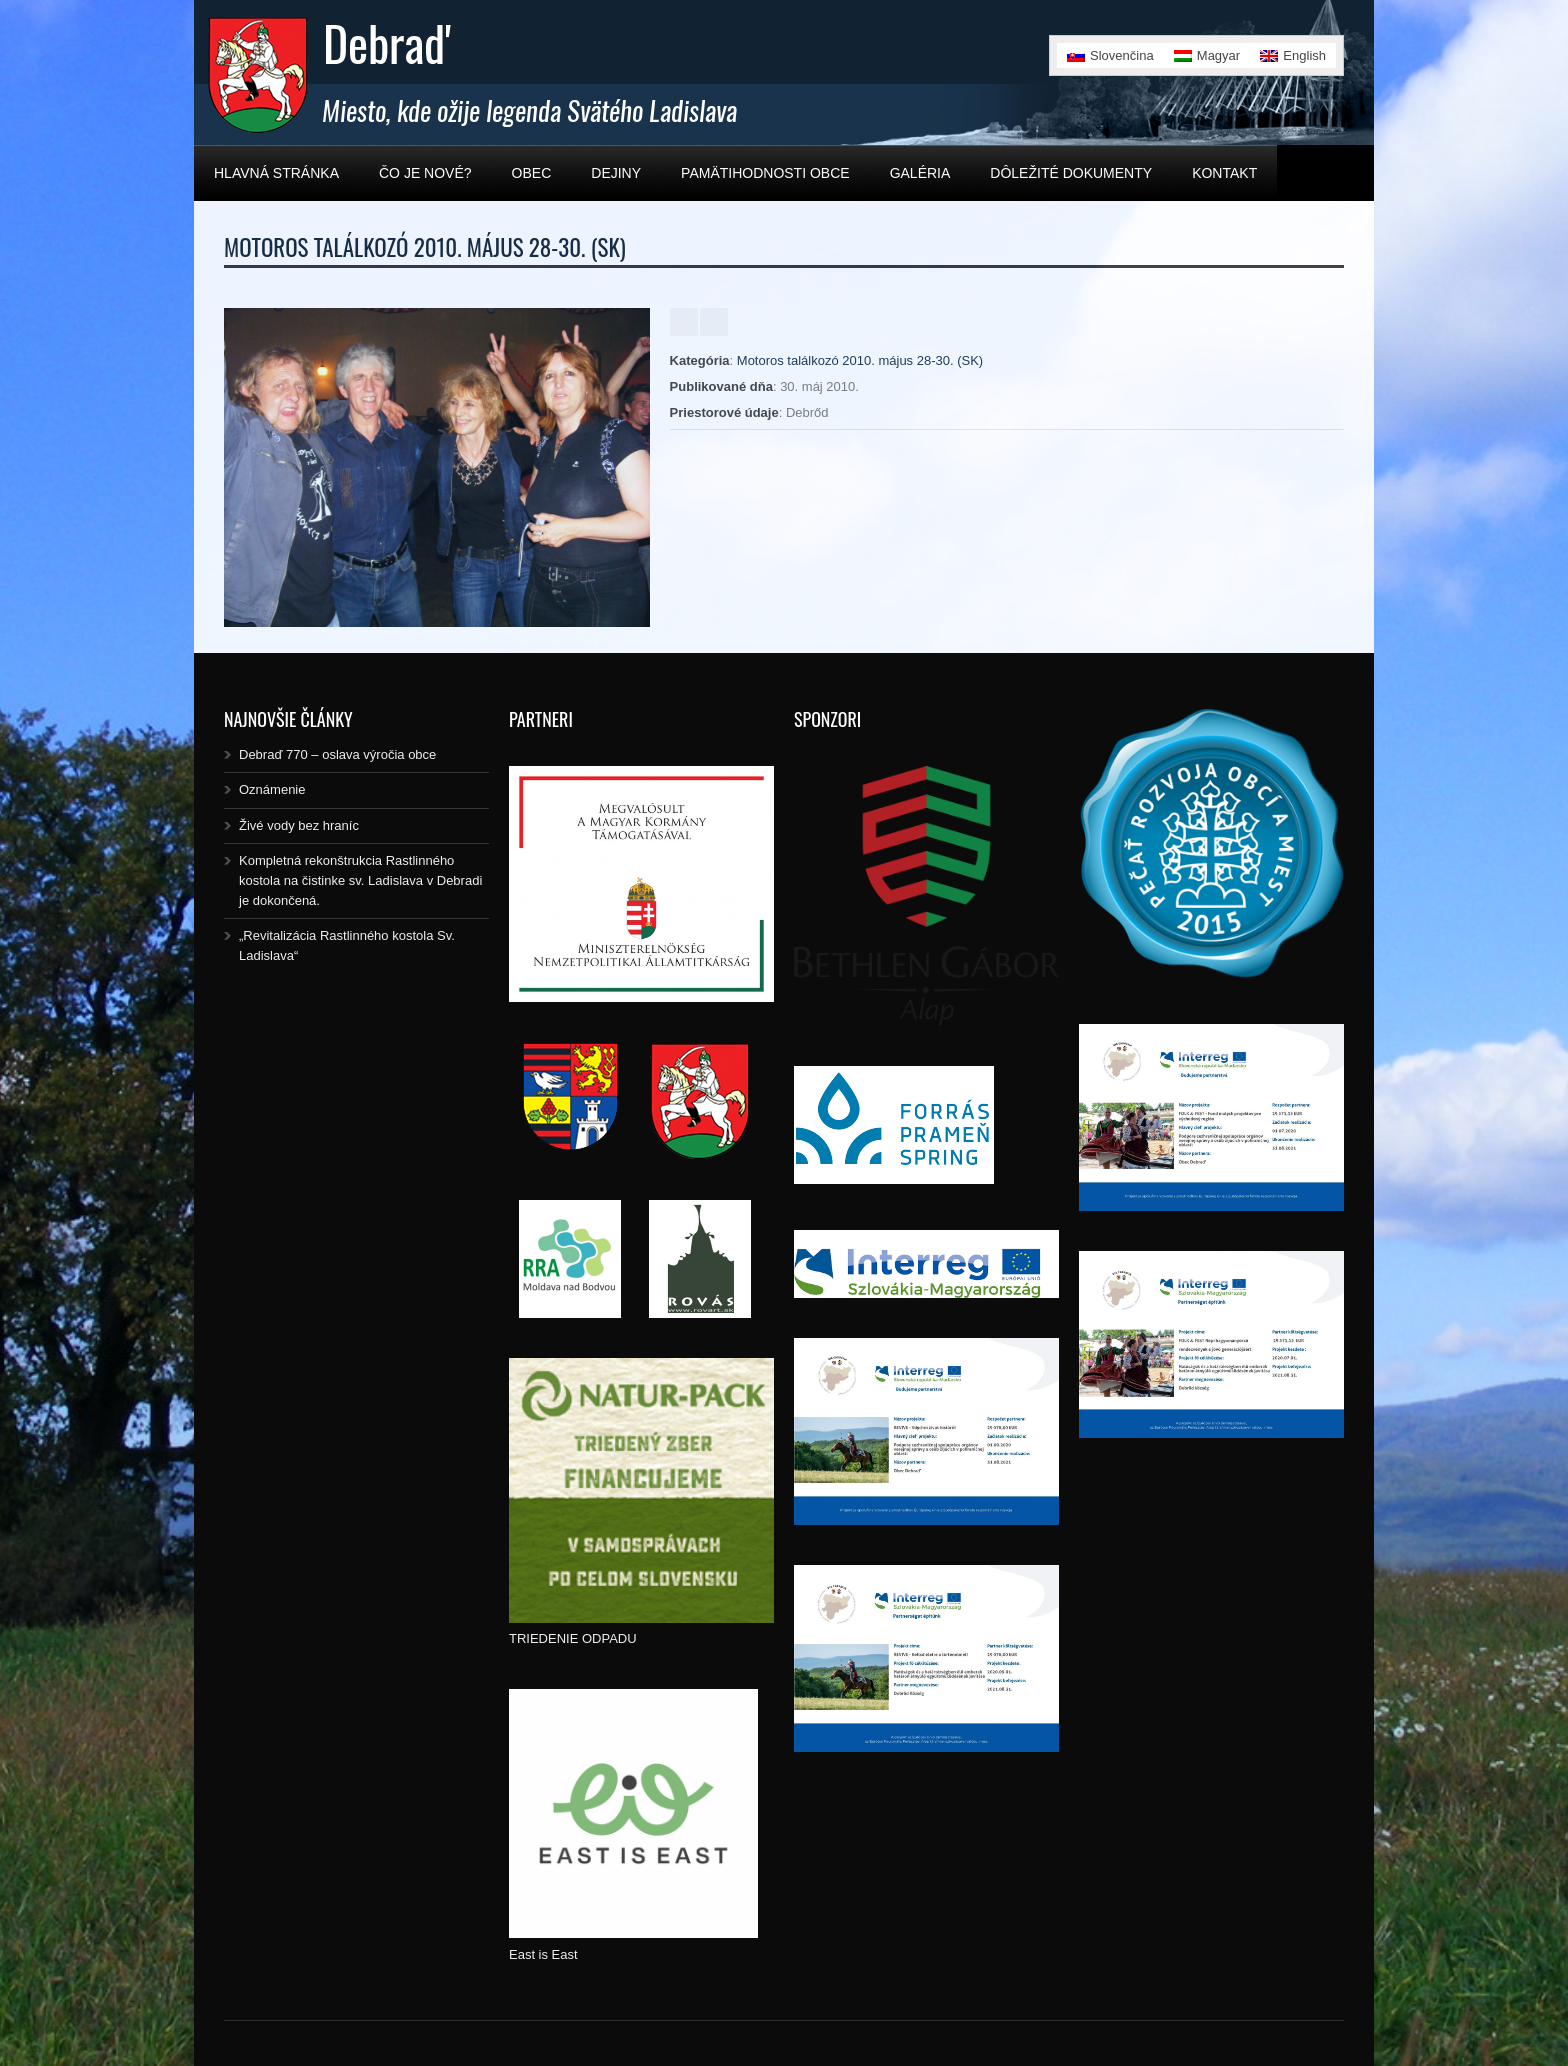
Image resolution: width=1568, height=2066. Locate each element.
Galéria (920, 173)
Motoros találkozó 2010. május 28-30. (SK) (860, 360)
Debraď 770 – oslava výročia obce (337, 754)
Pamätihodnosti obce (765, 173)
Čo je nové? (425, 173)
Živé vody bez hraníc (299, 825)
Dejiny (616, 173)
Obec (532, 173)
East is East (543, 1954)
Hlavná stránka (276, 173)
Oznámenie (272, 789)
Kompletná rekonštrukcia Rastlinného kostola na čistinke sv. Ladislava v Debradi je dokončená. (360, 880)
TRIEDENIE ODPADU (573, 1638)
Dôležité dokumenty (1071, 173)
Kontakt (1224, 173)
